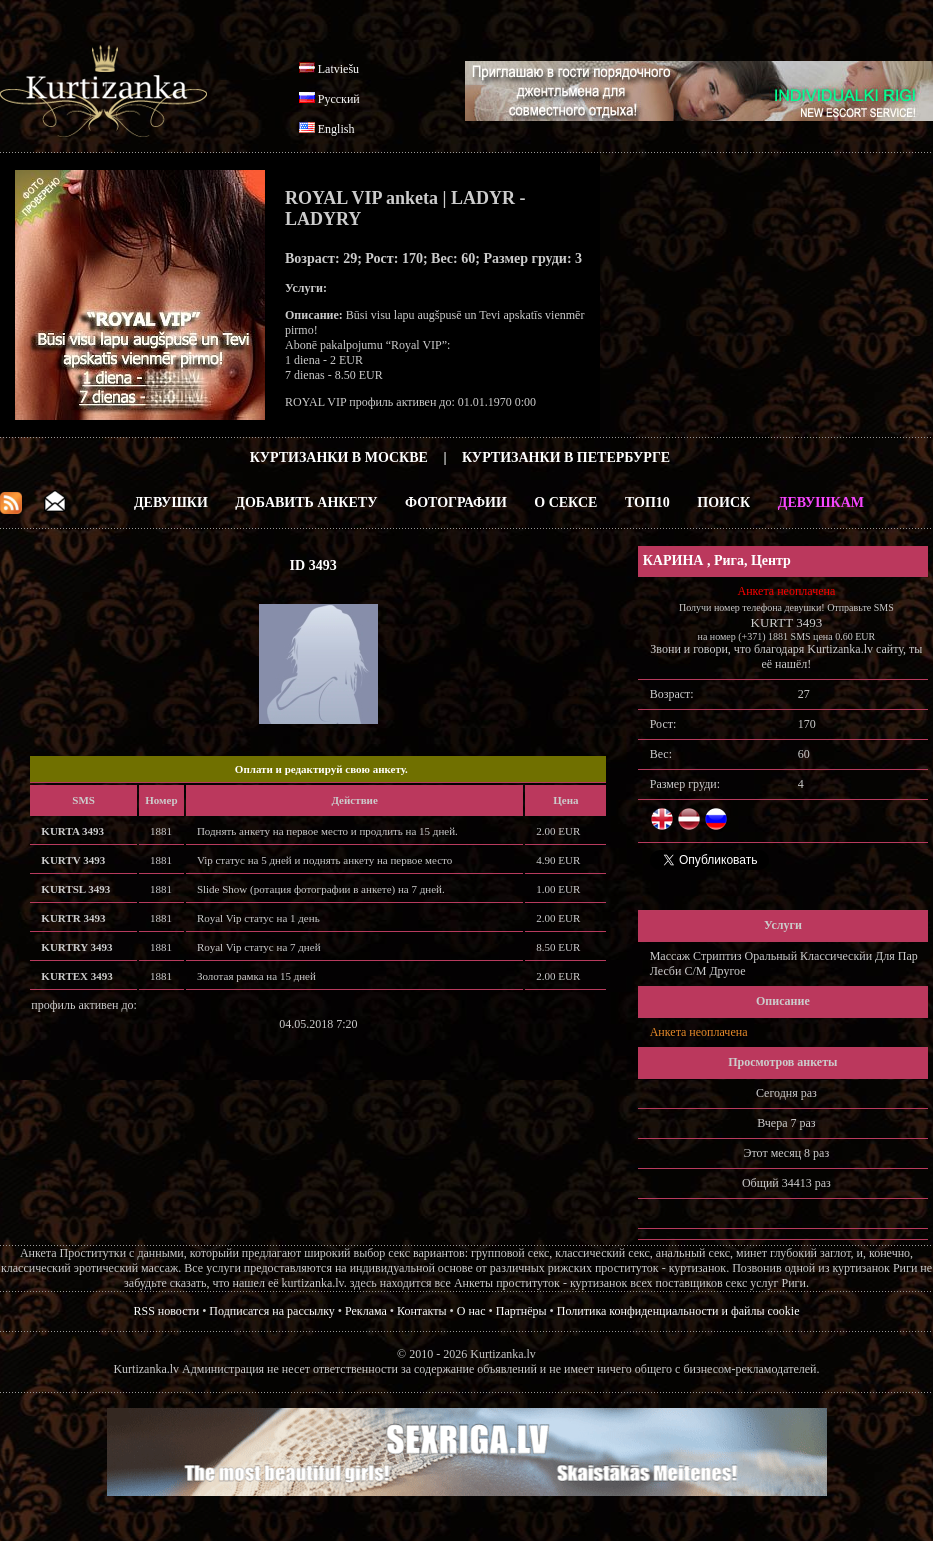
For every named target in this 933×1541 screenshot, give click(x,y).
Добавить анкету (306, 502)
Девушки (171, 502)
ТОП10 (647, 502)
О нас (471, 1311)
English (336, 129)
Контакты (422, 1311)
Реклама (366, 1311)
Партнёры (521, 1311)
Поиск (723, 502)
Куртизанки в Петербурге (566, 457)
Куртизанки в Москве (339, 457)
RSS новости (167, 1311)
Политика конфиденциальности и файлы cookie (678, 1311)
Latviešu (338, 69)
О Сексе (565, 502)
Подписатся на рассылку (271, 1311)
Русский (339, 99)
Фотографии (456, 502)
